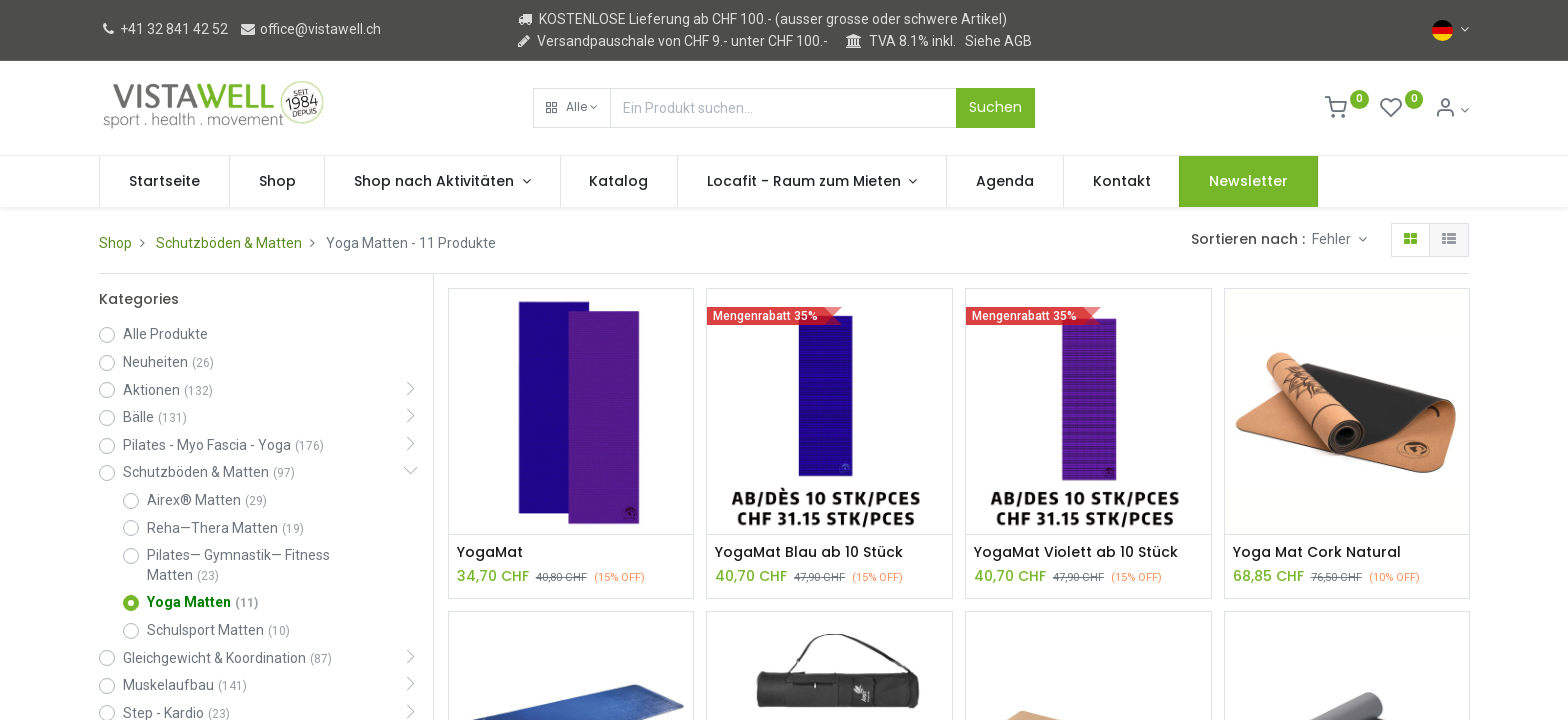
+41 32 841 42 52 (163, 29)
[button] (572, 108)
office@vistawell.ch (310, 29)
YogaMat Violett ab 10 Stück (1076, 552)
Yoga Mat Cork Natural (1317, 552)
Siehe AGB (998, 41)
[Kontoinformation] (1451, 110)
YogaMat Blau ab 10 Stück (809, 552)
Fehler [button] (1333, 239)
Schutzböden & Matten (229, 243)
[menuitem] (164, 182)
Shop (115, 243)
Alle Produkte (165, 334)
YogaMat (490, 552)
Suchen (995, 107)
